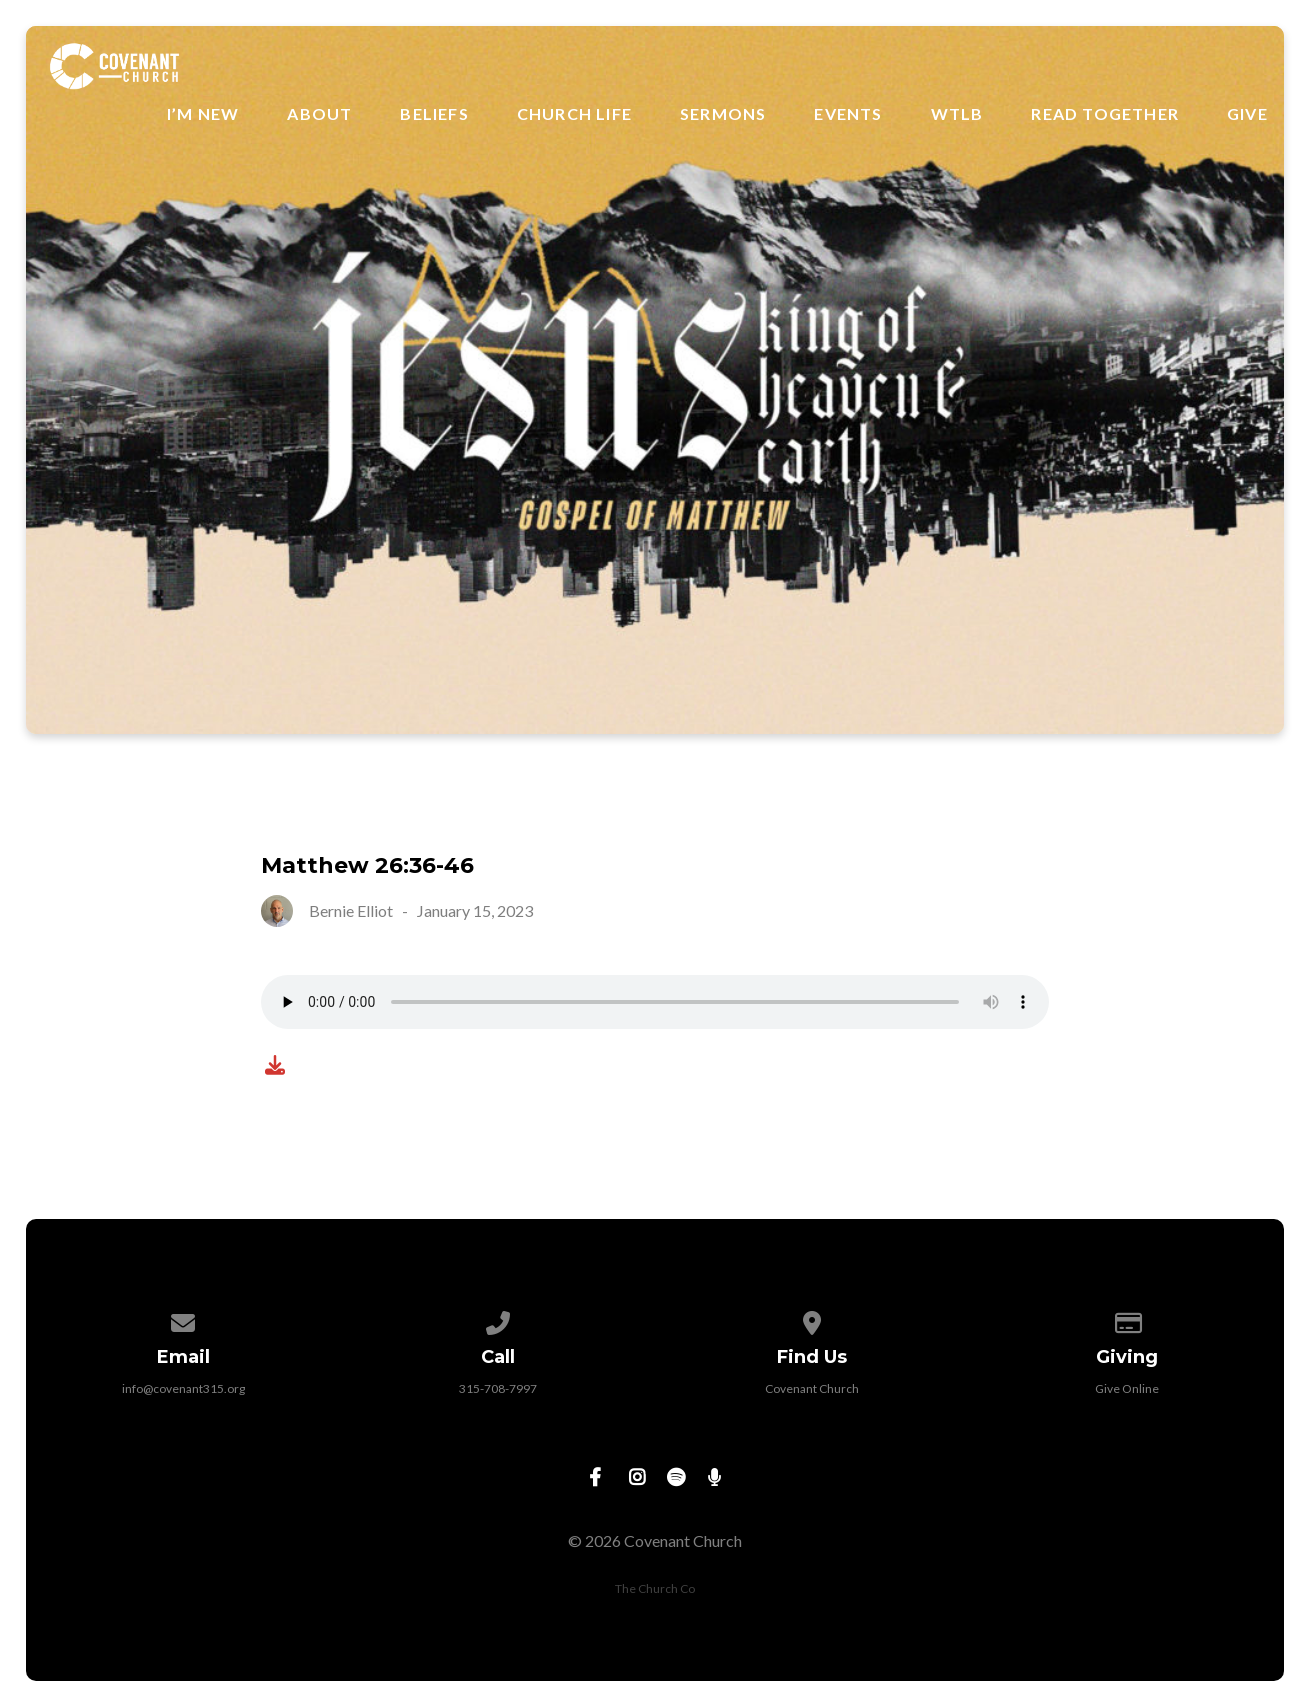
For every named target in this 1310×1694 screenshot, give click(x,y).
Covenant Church (812, 1388)
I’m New (203, 114)
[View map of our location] (812, 1319)
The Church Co (655, 1588)
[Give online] (1127, 1319)
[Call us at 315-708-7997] (498, 1319)
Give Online (1127, 1388)
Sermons (723, 114)
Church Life (574, 114)
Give (1247, 114)
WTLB (957, 114)
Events (848, 114)
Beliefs (434, 114)
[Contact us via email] (184, 1319)
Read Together (1105, 114)
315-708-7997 (498, 1388)
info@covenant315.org (183, 1388)
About (319, 114)
